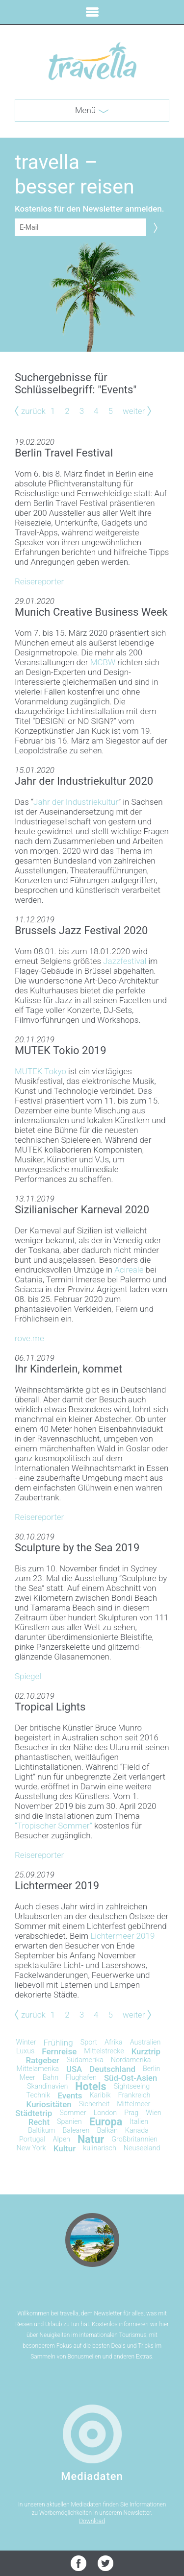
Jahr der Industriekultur (75, 802)
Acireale (128, 1270)
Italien (139, 2122)
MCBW (102, 662)
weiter (134, 411)
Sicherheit (94, 2104)
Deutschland (112, 2069)
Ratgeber (42, 2060)
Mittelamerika (38, 2069)
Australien (145, 2042)
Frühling (58, 2042)
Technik (38, 2095)
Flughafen (81, 2077)
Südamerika (85, 2060)
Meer (27, 2077)
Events (69, 2095)
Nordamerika (131, 2060)
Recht (39, 2122)
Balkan (107, 2130)
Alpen (61, 2139)
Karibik (99, 2095)
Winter (26, 2042)
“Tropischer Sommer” (53, 1825)
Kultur (64, 2148)
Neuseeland (142, 2148)
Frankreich (134, 2095)
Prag (131, 2113)
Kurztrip (145, 2051)
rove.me (29, 1338)
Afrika (114, 2042)
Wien (153, 2113)
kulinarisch (99, 2148)
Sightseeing (132, 2086)
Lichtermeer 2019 (122, 1936)
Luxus (25, 2051)
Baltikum (41, 2130)
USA (74, 2069)
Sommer (72, 2113)
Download (92, 2521)
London (105, 2113)
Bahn (50, 2077)
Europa (106, 2122)
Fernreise (59, 2051)
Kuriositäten (49, 2104)
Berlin (151, 2069)
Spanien (69, 2122)
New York (31, 2148)
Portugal (32, 2139)
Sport (88, 2042)
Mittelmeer (133, 2104)
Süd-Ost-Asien (131, 2078)
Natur (91, 2139)
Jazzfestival (124, 961)
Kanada (137, 2130)
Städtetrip (33, 2113)
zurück (33, 411)
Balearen (75, 2130)
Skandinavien (47, 2086)
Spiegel (28, 1676)
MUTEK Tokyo (40, 1071)
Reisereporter (39, 581)
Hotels (90, 2086)
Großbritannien (134, 2139)
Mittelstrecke (104, 2051)
